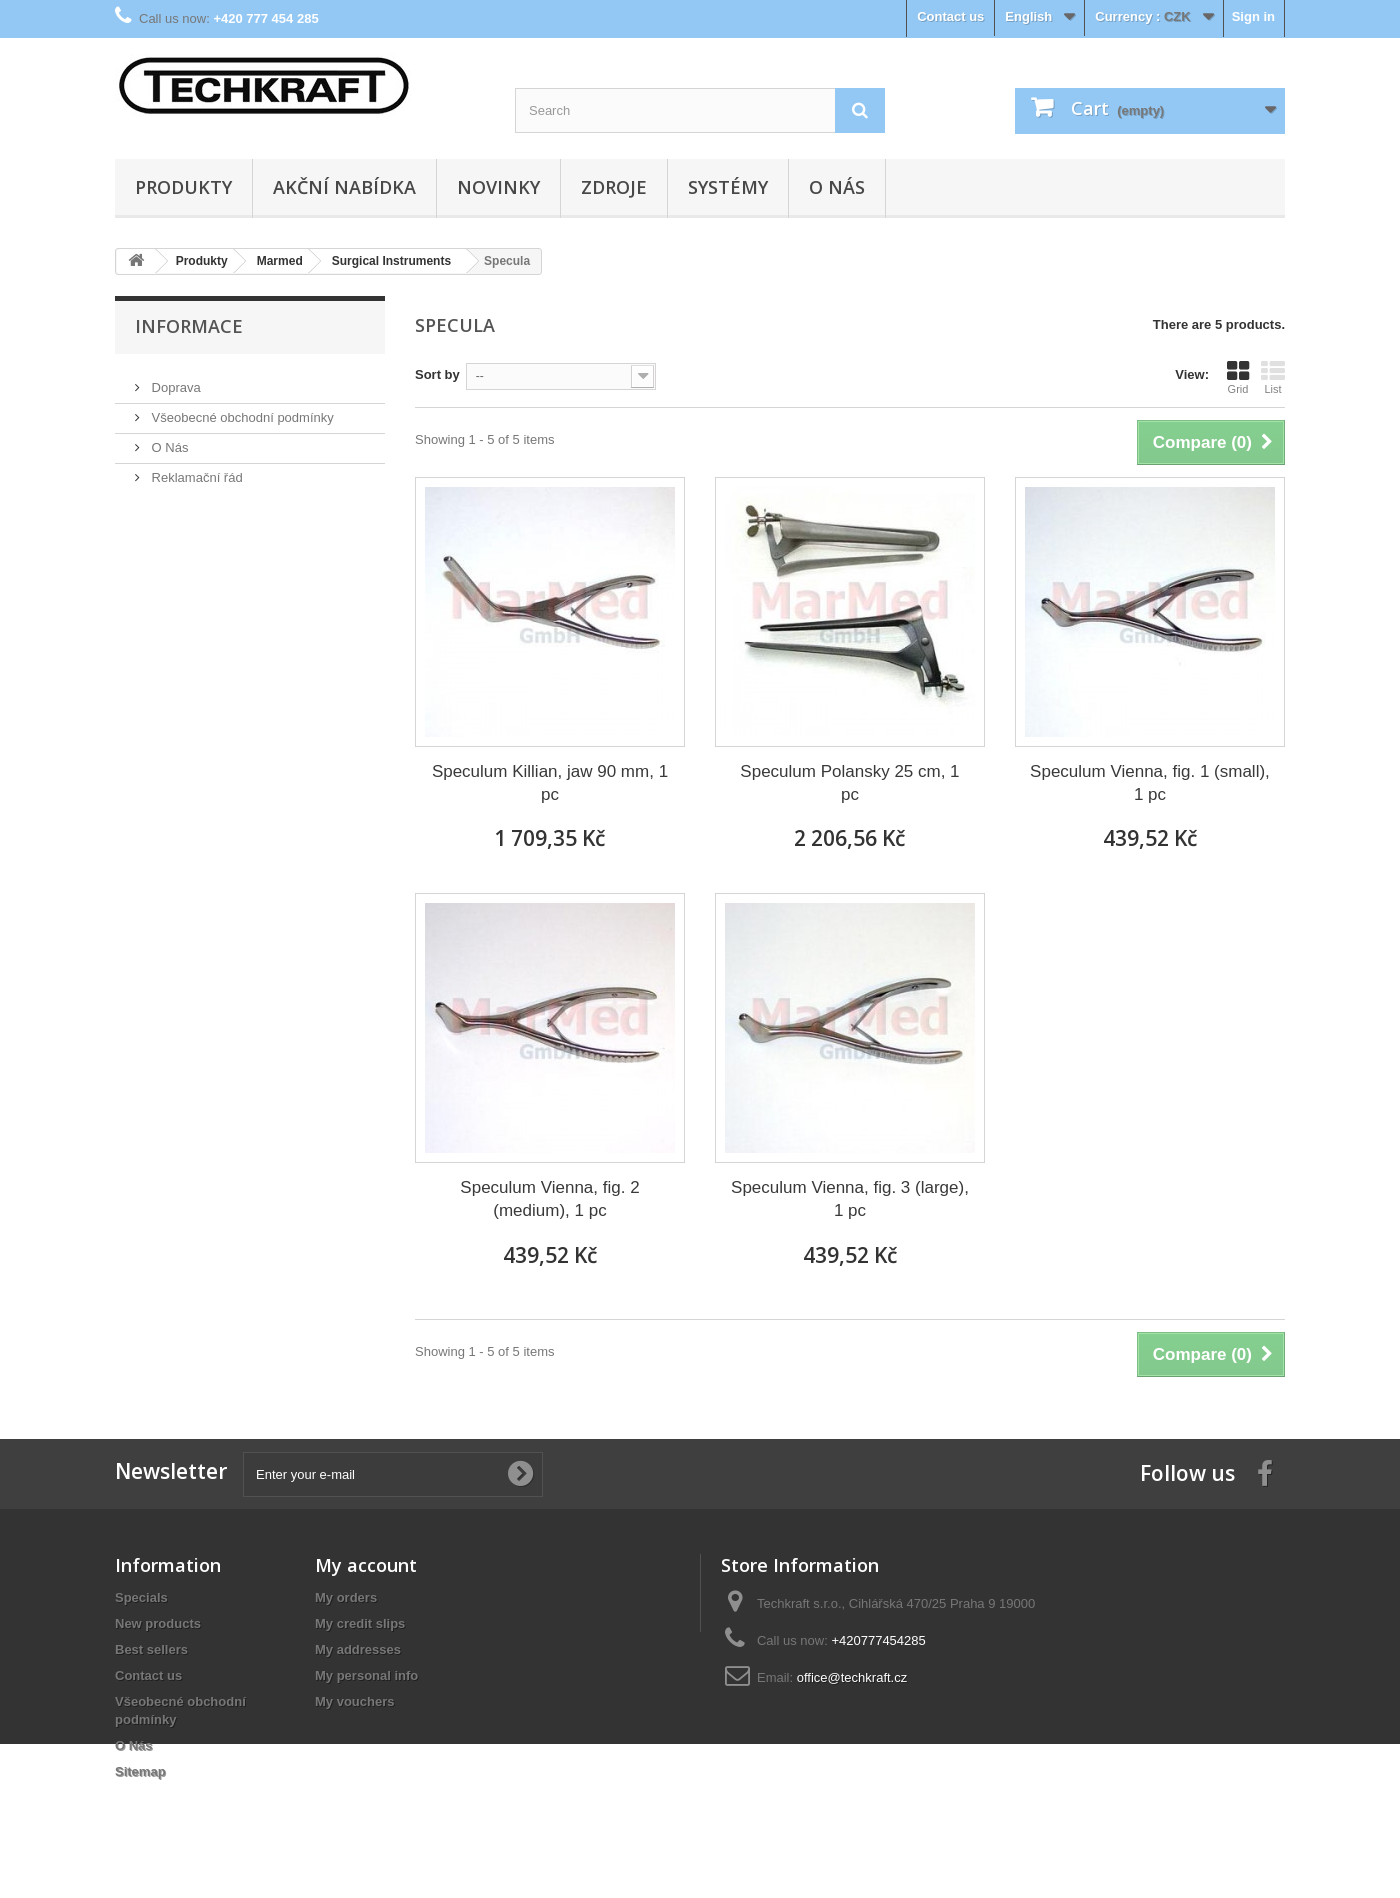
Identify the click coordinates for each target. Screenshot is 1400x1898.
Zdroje (614, 187)
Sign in (1253, 16)
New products (158, 1623)
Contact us (950, 16)
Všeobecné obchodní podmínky (241, 409)
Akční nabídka (344, 187)
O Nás (837, 187)
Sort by (437, 374)
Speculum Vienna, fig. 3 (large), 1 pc (850, 1199)
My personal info (366, 1675)
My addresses (358, 1649)
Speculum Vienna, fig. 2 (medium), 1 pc (549, 1199)
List (1273, 377)
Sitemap (140, 1771)
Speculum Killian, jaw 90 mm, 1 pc (550, 783)
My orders (346, 1597)
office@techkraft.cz (852, 1677)
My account (366, 1565)
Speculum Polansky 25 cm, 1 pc (849, 783)
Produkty (183, 187)
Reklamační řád (195, 469)
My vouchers (354, 1701)
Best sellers (151, 1649)
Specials (141, 1597)
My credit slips (360, 1623)
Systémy (728, 187)
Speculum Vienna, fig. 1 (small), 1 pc (1150, 783)
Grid (1238, 377)
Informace (189, 326)
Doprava (174, 379)
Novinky (498, 187)
